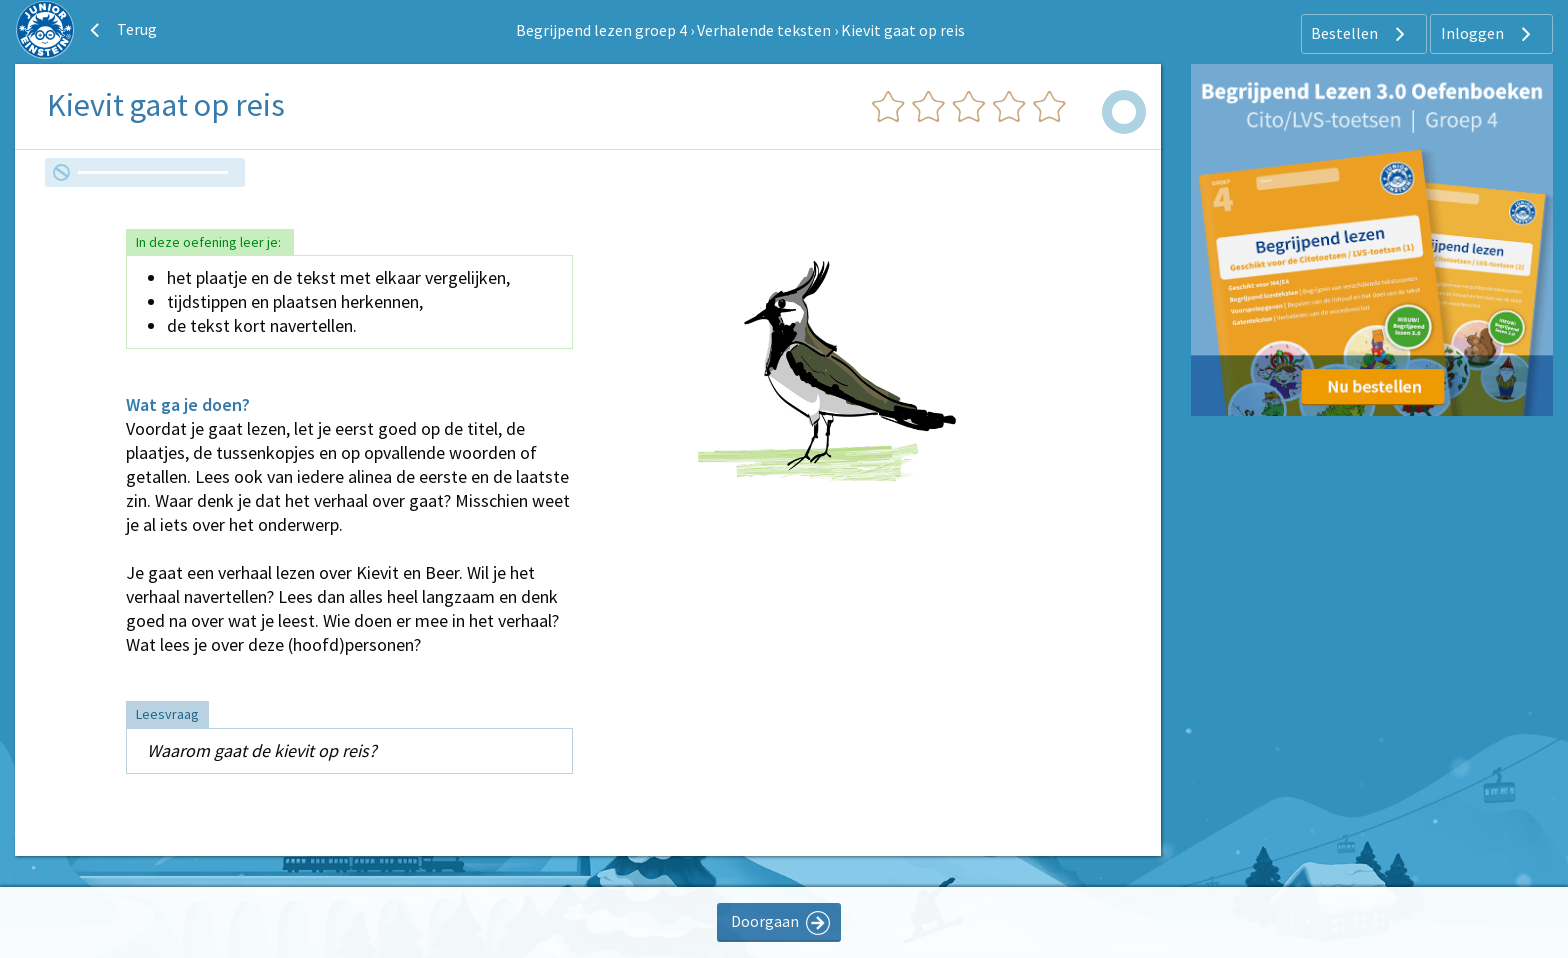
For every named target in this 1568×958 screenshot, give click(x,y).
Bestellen (1360, 34)
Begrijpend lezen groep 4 (601, 30)
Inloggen (1488, 34)
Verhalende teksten (764, 30)
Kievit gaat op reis (903, 30)
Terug (121, 30)
